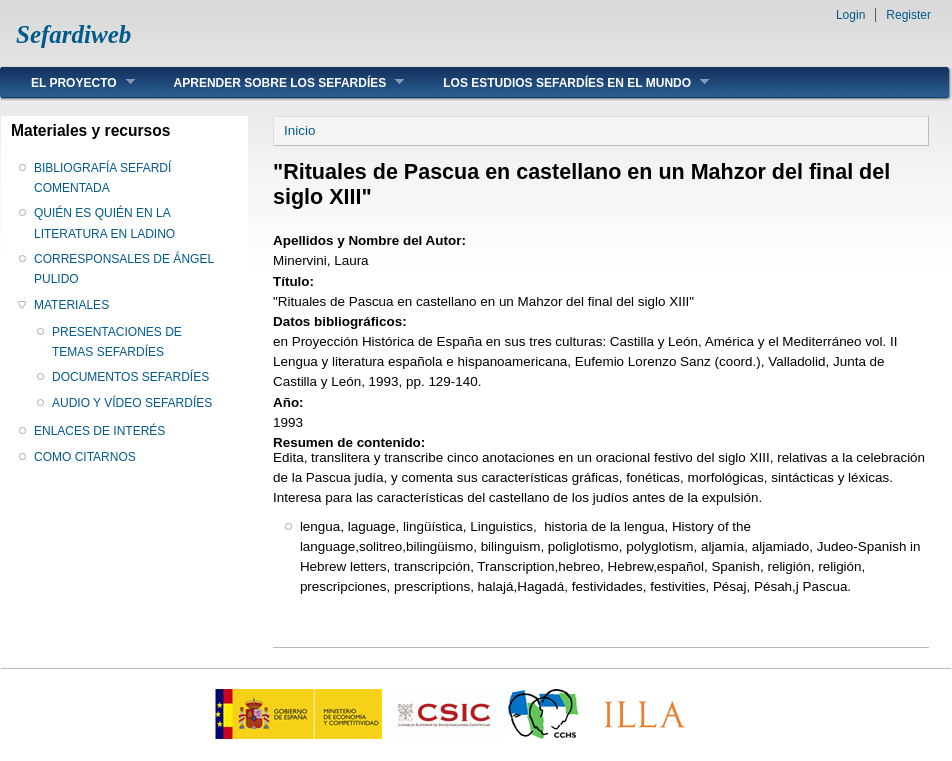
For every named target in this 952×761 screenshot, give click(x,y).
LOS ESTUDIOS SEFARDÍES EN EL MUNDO (561, 82)
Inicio (299, 130)
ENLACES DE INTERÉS (99, 431)
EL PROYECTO (68, 82)
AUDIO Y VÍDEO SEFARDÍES (132, 403)
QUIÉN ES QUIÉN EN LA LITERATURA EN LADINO (104, 223)
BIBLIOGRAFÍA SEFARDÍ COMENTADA (102, 178)
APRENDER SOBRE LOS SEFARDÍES (274, 82)
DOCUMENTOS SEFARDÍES (130, 377)
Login (850, 15)
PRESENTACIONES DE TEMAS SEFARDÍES (117, 342)
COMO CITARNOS (85, 457)
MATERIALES (71, 305)
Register (908, 15)
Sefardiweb (73, 34)
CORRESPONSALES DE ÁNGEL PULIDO (124, 269)
